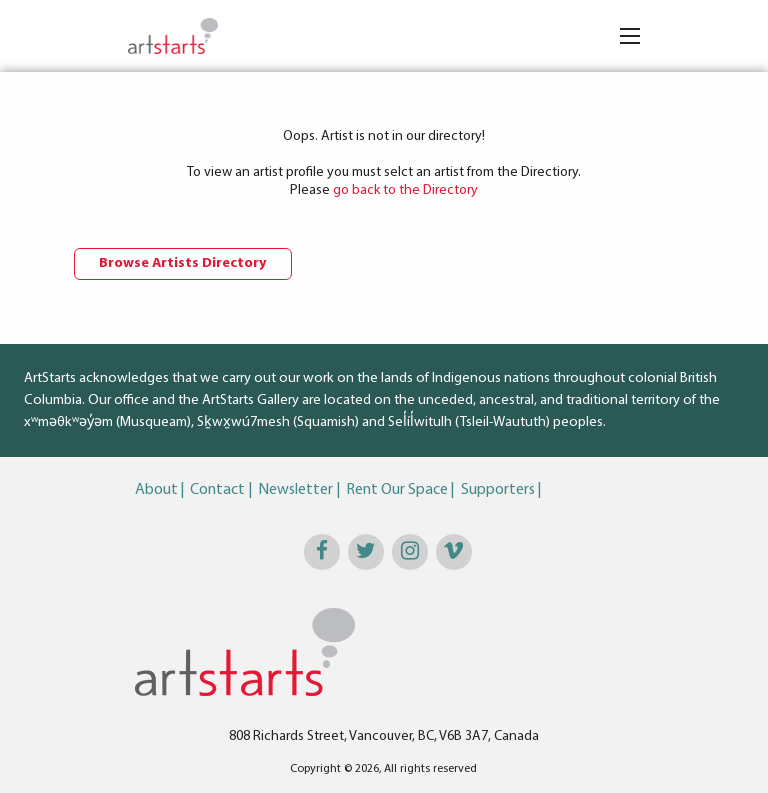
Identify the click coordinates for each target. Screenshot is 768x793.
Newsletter (295, 490)
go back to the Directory (405, 190)
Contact (217, 490)
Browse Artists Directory (183, 263)
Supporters (498, 490)
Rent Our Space (397, 490)
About (156, 490)
